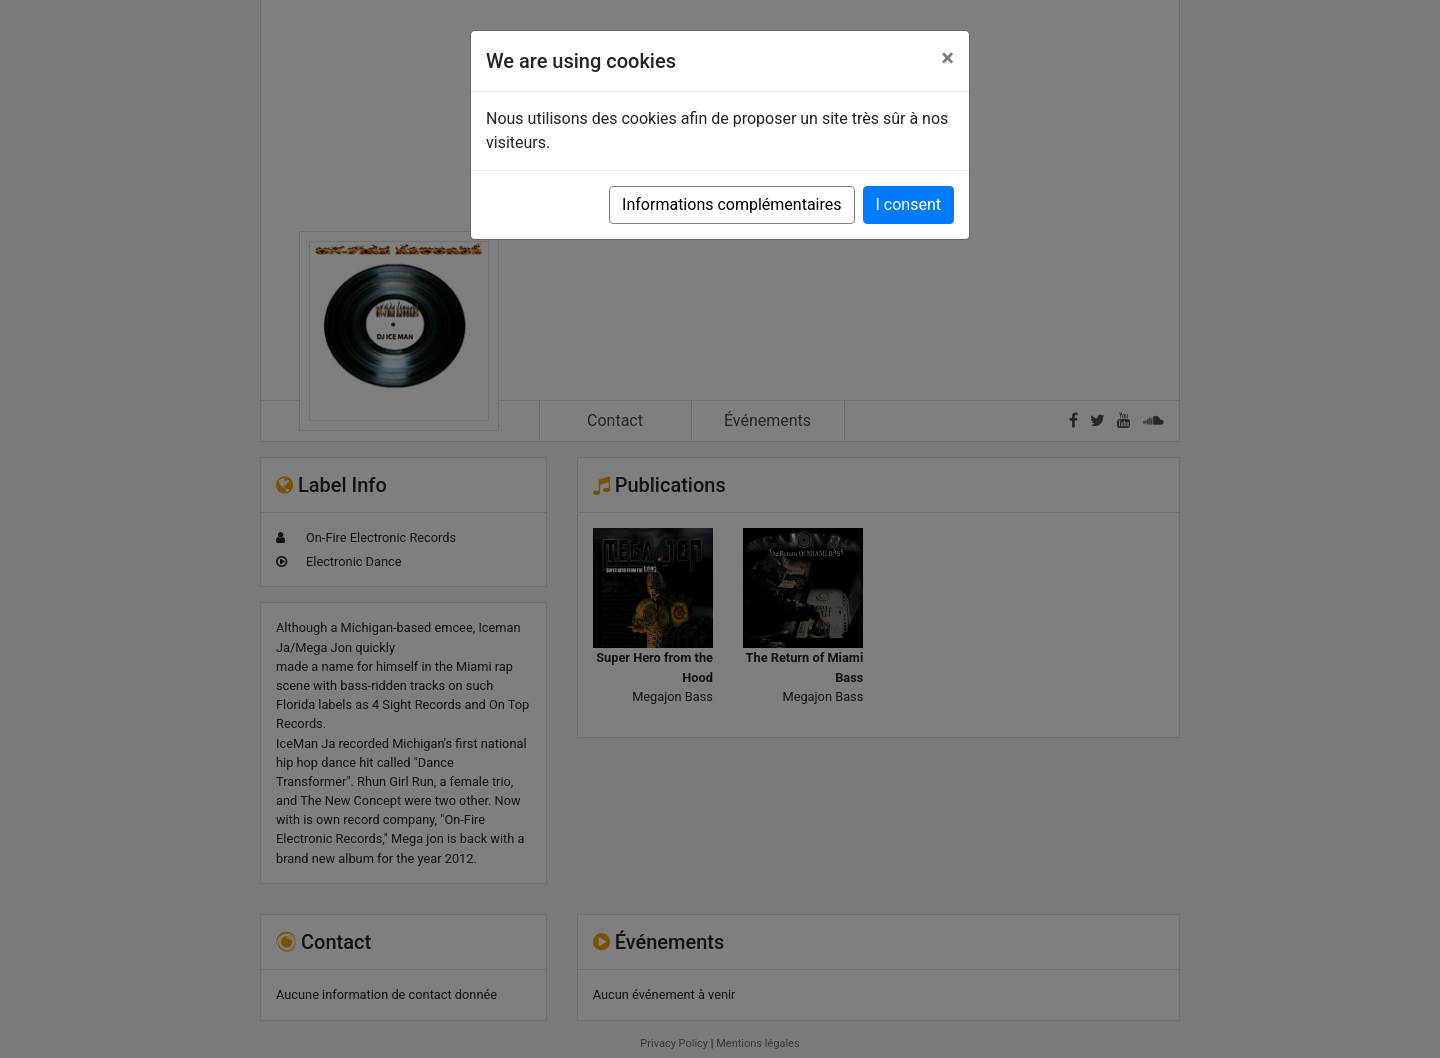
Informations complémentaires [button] (731, 204)
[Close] (947, 58)
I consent (908, 204)
